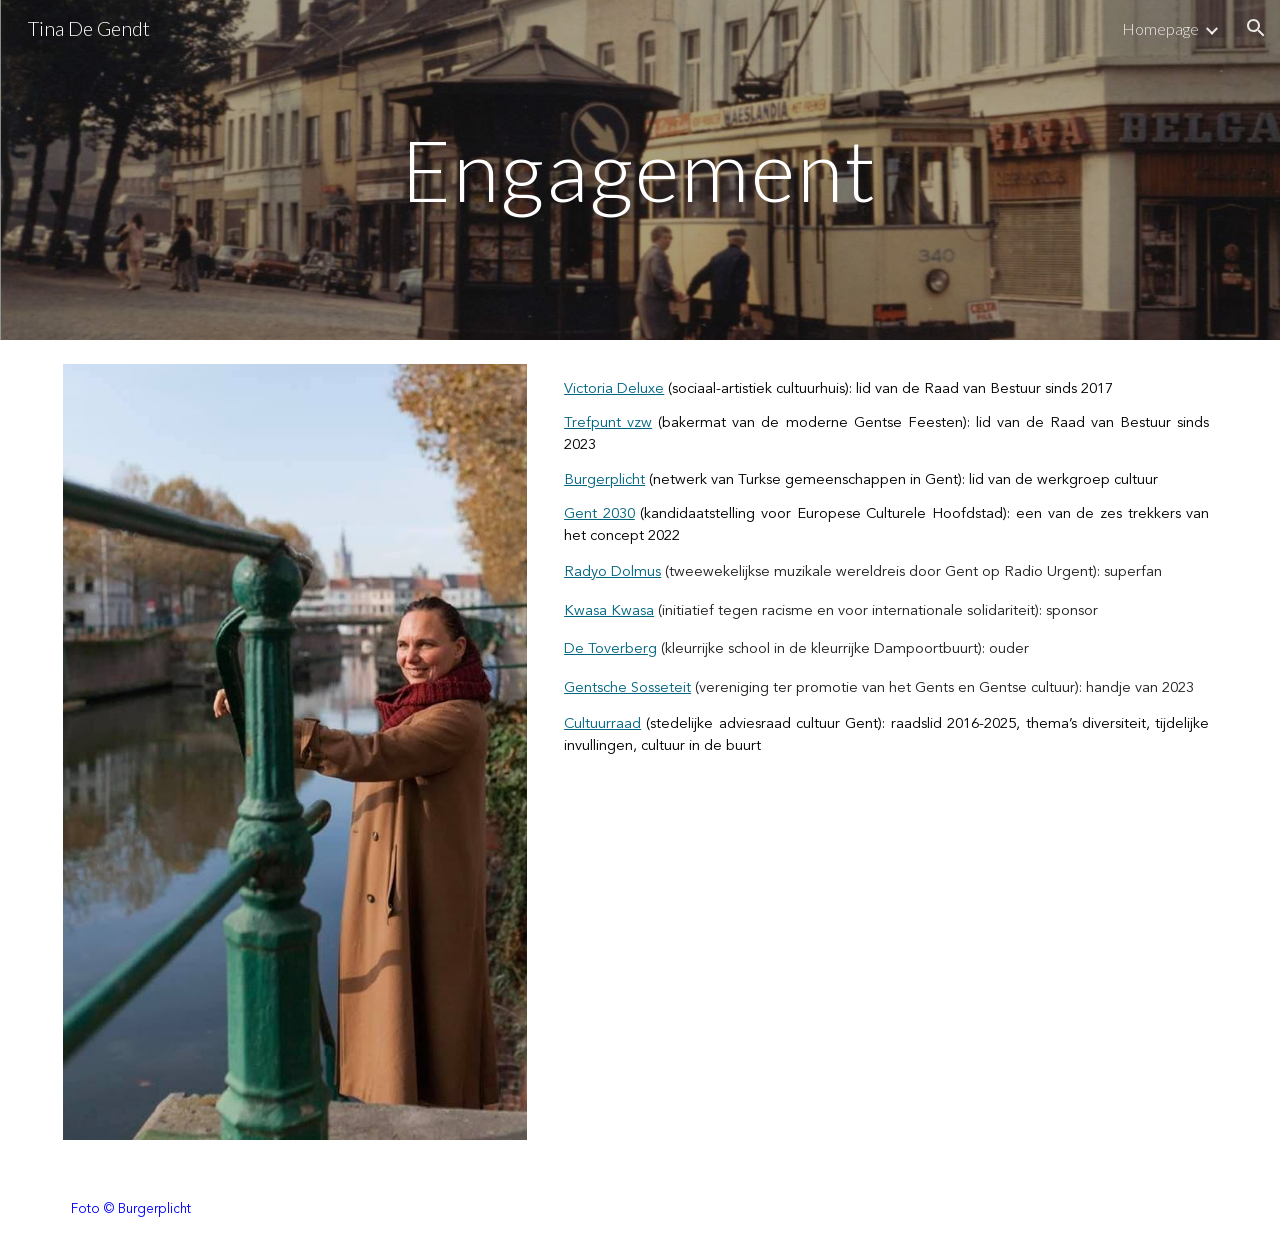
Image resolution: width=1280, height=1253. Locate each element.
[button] (1256, 28)
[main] (640, 169)
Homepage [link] (1160, 28)
